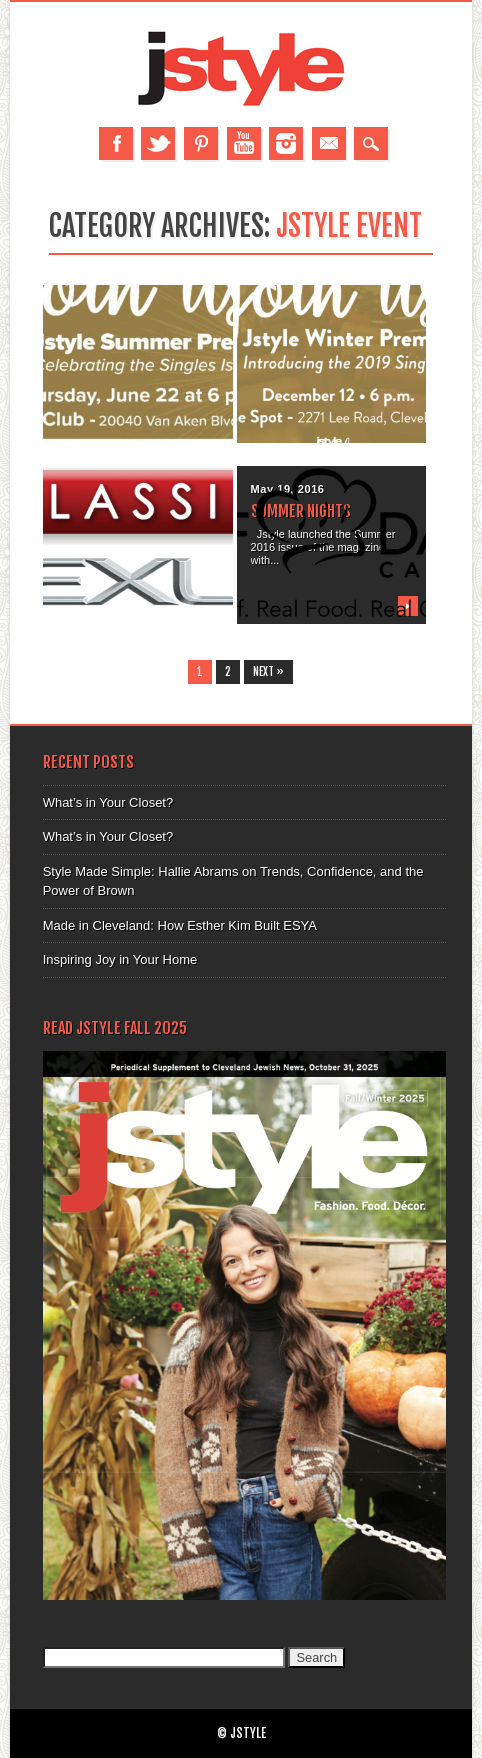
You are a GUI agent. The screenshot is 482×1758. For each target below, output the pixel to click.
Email (329, 143)
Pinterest (201, 143)
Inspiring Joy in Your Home (120, 959)
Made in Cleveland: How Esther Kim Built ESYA (180, 925)
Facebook (116, 143)
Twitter (158, 143)
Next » (268, 672)
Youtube (244, 143)
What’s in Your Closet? (108, 802)
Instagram (286, 143)
